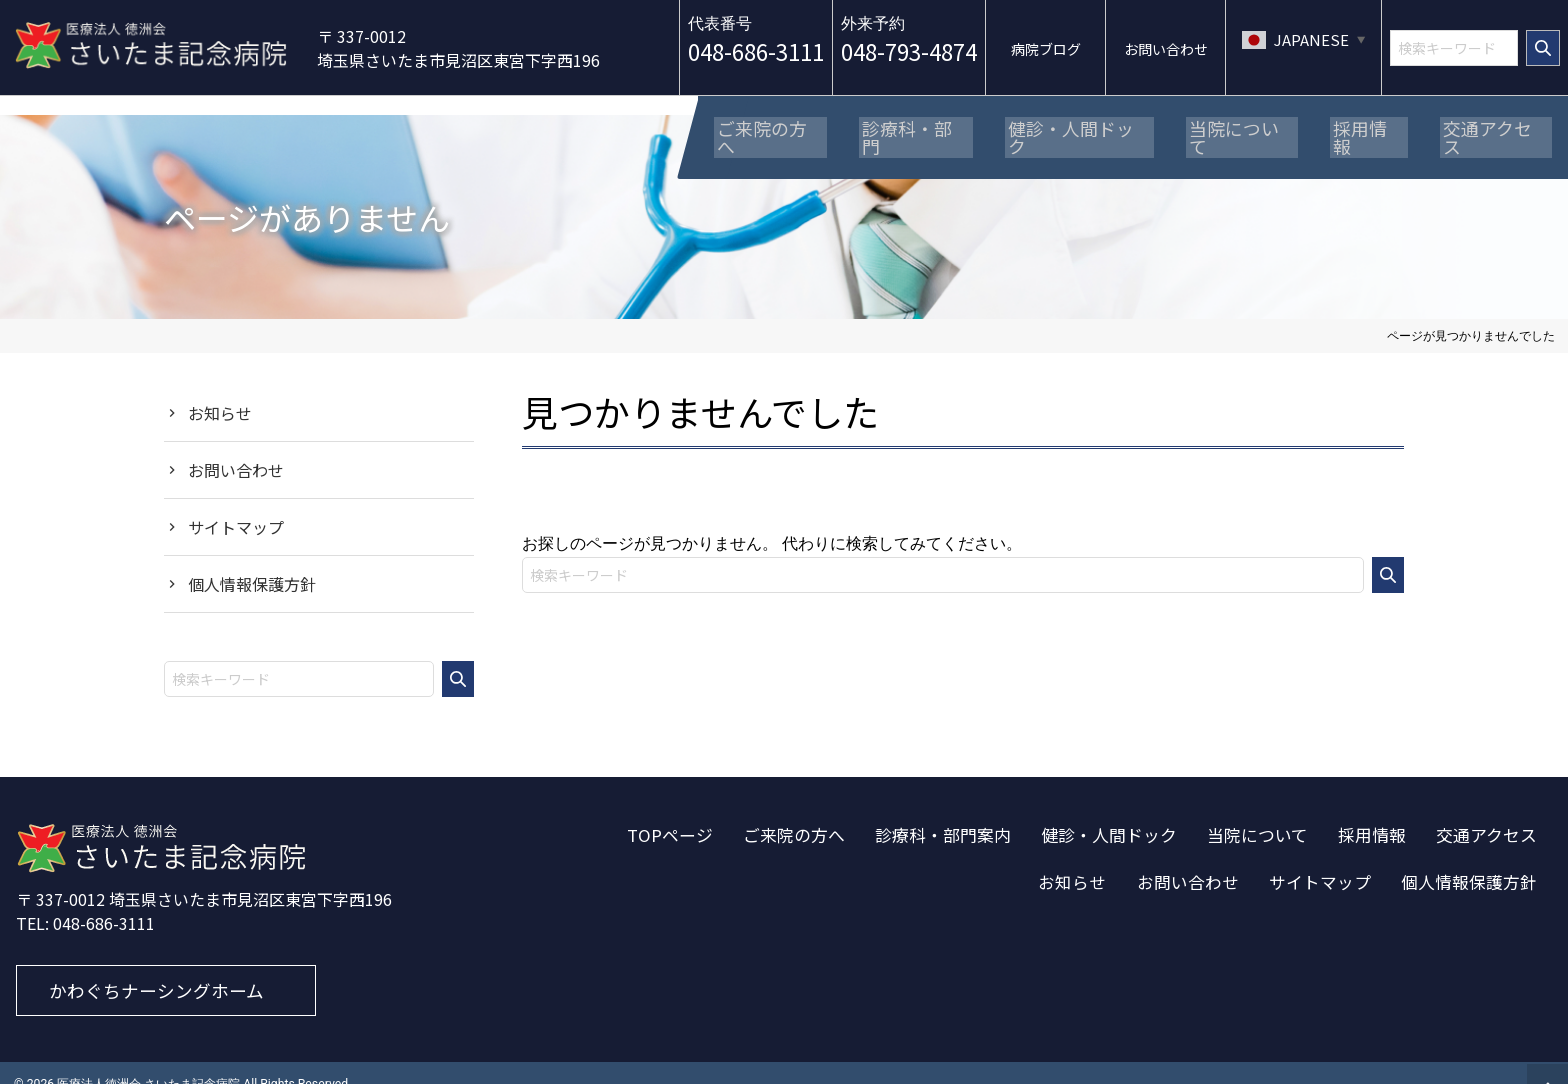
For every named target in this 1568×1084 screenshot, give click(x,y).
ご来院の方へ (794, 812)
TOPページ (670, 812)
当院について (1257, 812)
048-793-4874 (909, 51)
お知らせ (220, 390)
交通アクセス (1486, 812)
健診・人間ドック (1109, 812)
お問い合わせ (236, 447)
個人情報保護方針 (252, 561)
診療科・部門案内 (943, 812)
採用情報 (1372, 812)
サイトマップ (236, 504)
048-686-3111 (756, 51)
